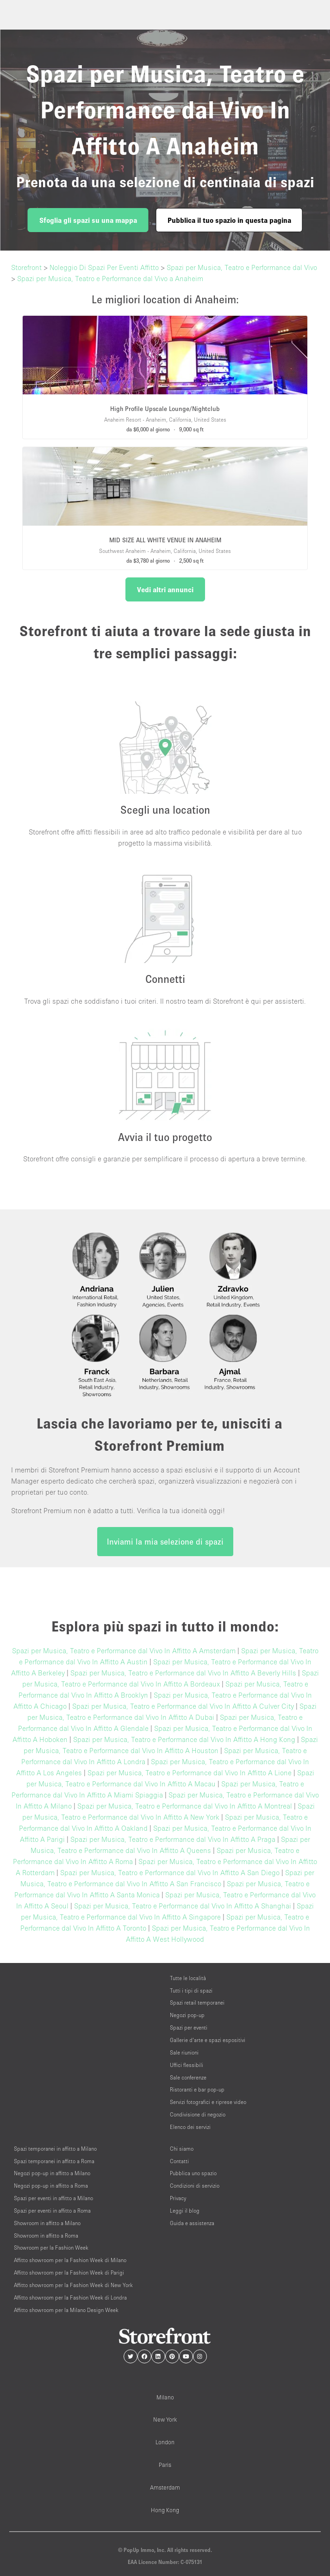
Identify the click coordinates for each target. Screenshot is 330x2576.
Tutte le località (188, 1978)
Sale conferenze (188, 2077)
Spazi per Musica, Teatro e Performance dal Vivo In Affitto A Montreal (184, 1806)
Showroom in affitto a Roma (46, 2236)
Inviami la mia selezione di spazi (165, 1541)
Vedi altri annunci (165, 589)
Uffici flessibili (186, 2065)
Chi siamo (181, 2149)
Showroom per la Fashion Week (51, 2248)
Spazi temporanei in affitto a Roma (54, 2161)
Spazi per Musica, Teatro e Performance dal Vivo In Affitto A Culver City (183, 1706)
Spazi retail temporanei (197, 2002)
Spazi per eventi (188, 2027)
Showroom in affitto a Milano (47, 2223)
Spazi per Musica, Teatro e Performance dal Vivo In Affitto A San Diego (170, 1872)
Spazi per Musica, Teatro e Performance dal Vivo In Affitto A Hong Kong (184, 1739)
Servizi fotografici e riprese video (208, 2102)
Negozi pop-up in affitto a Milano (52, 2173)
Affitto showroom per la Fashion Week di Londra (70, 2297)
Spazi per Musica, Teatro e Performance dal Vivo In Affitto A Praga (172, 1839)
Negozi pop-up (187, 2015)
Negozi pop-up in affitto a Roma (51, 2186)
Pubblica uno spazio (193, 2173)
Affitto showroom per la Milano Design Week (66, 2310)
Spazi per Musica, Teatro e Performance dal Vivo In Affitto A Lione (189, 1772)
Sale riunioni (184, 2052)
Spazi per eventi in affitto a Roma (52, 2211)
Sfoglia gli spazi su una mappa (88, 220)
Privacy (178, 2198)
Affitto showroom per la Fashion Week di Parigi (69, 2272)
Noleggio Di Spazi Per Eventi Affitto (104, 267)
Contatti (179, 2161)
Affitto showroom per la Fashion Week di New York (73, 2285)
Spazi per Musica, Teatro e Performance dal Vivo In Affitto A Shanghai (182, 1905)
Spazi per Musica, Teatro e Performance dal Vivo (242, 267)
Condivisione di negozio (197, 2114)
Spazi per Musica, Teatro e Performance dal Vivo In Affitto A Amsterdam (124, 1650)
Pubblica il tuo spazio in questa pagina (229, 220)
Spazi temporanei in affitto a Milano (55, 2149)
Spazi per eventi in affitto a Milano (53, 2198)
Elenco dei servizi (190, 2127)
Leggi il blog (184, 2211)
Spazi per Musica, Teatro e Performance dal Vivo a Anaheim (110, 278)
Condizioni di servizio (194, 2186)
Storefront (26, 267)
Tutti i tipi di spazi (191, 1990)
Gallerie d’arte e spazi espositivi (207, 2040)
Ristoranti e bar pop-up (197, 2089)
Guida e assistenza (192, 2223)
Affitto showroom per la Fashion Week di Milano (70, 2260)
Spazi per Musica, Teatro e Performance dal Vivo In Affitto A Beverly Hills (183, 1672)
